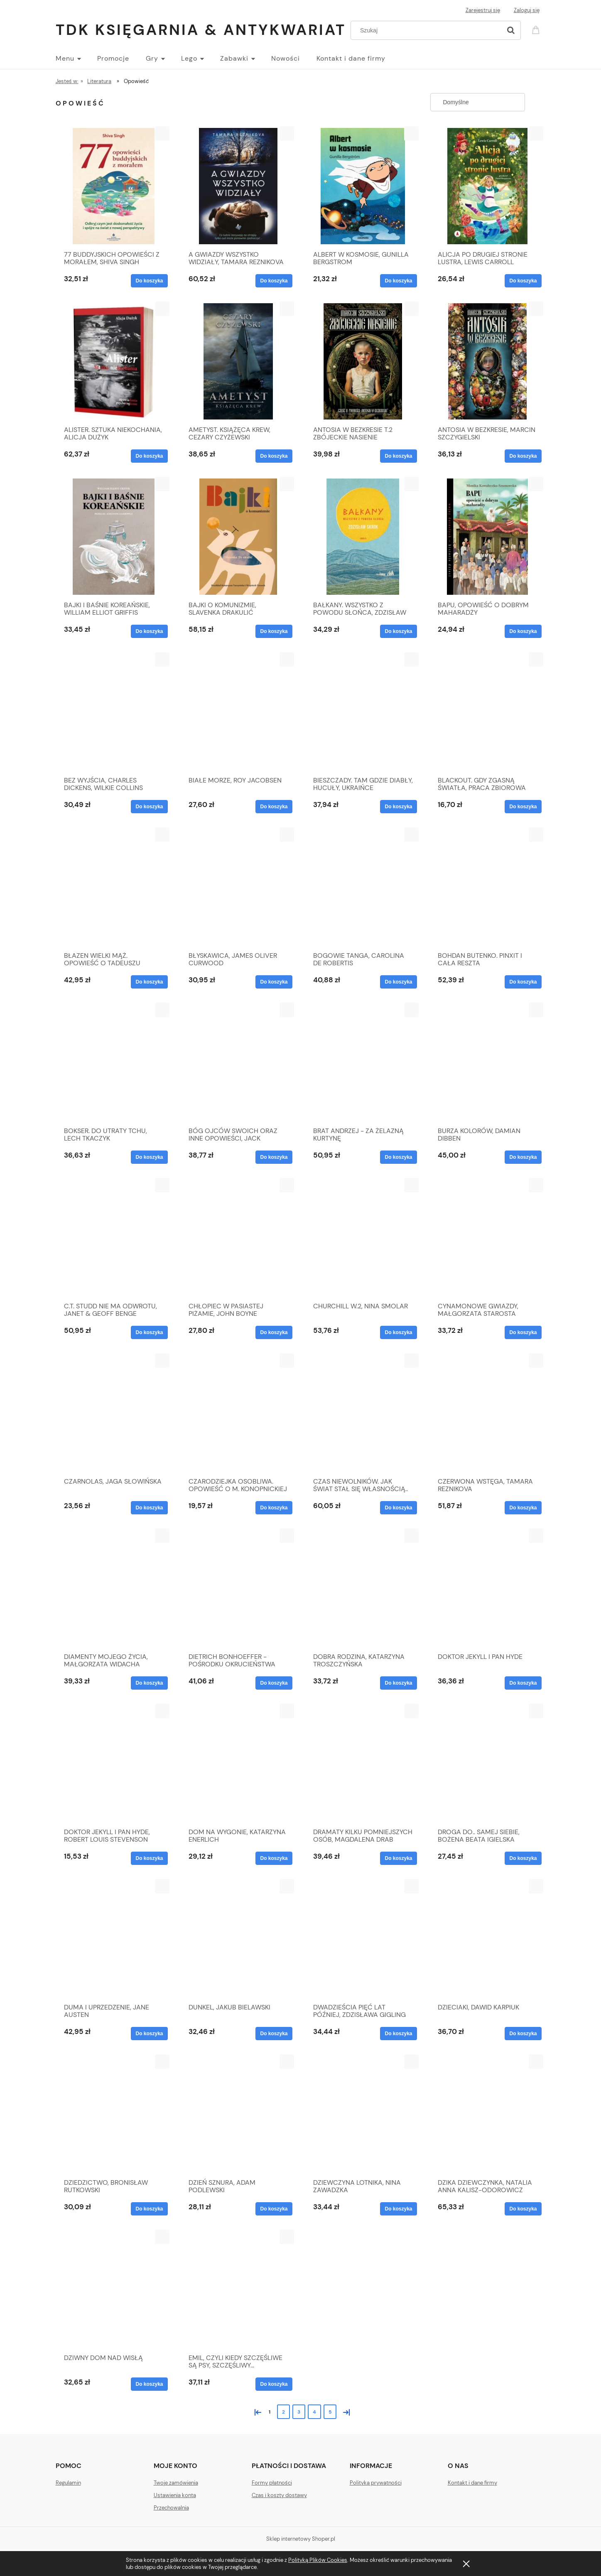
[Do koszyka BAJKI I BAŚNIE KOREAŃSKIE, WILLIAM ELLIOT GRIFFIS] (149, 631)
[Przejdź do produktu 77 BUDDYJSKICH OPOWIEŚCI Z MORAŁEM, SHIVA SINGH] (114, 186)
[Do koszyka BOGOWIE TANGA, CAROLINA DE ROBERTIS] (398, 982)
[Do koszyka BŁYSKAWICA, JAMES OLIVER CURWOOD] (273, 982)
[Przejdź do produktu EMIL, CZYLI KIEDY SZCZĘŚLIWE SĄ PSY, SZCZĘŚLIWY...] (238, 2289)
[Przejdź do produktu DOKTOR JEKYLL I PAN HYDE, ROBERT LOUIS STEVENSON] (114, 1763)
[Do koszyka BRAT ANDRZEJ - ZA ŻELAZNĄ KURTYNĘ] (398, 1157)
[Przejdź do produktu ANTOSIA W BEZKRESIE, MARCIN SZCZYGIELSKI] (488, 361)
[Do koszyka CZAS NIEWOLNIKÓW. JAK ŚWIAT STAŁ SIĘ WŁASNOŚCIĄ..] (398, 1507)
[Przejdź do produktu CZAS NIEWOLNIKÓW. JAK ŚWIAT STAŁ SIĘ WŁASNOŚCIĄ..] (363, 1413)
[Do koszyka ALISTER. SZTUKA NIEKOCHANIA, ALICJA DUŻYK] (149, 456)
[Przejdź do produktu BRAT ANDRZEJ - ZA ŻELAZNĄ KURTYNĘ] (363, 1062)
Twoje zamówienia (176, 2482)
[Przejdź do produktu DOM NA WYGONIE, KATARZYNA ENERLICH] (238, 1763)
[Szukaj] (510, 30)
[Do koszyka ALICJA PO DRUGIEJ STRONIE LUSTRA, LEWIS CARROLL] (523, 280)
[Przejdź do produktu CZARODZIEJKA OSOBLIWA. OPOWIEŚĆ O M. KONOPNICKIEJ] (238, 1413)
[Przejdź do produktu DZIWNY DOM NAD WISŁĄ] (114, 2289)
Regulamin (68, 2482)
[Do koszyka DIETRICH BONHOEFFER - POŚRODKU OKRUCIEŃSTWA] (273, 1683)
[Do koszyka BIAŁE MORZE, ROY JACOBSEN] (273, 806)
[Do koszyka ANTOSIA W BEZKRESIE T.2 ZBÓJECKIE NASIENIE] (398, 456)
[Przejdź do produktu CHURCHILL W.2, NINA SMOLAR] (363, 1238)
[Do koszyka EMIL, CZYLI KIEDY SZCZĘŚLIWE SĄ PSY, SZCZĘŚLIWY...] (273, 2384)
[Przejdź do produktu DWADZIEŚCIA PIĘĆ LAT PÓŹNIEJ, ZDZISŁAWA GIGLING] (363, 1939)
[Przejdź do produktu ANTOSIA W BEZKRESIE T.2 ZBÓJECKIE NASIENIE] (363, 361)
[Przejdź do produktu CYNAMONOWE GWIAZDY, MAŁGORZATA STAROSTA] (488, 1238)
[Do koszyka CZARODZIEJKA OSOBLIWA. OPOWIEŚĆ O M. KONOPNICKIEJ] (273, 1507)
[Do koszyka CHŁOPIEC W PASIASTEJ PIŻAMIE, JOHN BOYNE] (273, 1332)
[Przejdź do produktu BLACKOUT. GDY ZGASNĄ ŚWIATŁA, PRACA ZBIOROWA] (488, 712)
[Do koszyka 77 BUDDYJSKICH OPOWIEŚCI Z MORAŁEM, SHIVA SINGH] (149, 280)
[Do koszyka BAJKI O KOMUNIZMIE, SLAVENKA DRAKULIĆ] (273, 631)
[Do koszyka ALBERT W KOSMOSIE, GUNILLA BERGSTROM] (398, 280)
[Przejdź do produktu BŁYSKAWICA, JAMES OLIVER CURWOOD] (238, 887)
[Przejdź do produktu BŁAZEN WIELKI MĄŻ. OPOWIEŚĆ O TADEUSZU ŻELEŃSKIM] (114, 887)
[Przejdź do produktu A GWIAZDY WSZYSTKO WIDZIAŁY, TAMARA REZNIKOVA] (238, 186)
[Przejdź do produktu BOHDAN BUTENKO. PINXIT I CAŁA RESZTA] (488, 887)
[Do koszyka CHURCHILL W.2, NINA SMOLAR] (398, 1332)
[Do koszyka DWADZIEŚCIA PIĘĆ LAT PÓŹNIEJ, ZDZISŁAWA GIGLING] (398, 2033)
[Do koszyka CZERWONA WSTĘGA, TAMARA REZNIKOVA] (523, 1507)
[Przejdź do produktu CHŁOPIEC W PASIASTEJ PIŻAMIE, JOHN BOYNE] (238, 1238)
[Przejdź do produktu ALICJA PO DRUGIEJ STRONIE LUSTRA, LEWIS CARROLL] (488, 186)
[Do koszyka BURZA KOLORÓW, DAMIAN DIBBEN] (523, 1157)
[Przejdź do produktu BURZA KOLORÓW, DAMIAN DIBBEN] (488, 1062)
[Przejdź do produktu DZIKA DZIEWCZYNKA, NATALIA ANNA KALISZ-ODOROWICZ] (488, 2114)
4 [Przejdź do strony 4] (314, 2412)
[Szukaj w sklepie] (427, 30)
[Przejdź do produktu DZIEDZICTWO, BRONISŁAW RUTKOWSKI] (114, 2114)
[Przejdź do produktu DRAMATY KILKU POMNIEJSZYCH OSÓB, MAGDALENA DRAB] (363, 1763)
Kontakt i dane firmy (472, 2482)
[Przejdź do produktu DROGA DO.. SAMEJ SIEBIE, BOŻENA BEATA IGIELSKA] (488, 1763)
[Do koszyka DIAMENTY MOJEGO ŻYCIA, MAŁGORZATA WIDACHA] (149, 1683)
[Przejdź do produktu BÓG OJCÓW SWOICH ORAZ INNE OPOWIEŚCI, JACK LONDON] (238, 1062)
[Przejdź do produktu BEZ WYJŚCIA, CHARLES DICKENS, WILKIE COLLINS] (114, 712)
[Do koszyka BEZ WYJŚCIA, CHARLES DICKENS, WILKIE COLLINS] (149, 806)
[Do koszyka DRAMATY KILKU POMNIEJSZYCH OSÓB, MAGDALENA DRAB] (398, 1858)
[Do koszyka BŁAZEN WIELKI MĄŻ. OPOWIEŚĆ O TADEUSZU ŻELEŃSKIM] (149, 982)
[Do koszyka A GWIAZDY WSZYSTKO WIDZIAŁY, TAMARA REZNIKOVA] (273, 280)
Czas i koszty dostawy (279, 2495)
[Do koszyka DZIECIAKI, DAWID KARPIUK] (523, 2033)
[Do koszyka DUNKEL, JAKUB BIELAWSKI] (273, 2033)
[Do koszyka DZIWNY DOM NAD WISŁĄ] (149, 2384)
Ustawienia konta (175, 2495)
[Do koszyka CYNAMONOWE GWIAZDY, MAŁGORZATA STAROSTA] (523, 1332)
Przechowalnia (171, 2507)
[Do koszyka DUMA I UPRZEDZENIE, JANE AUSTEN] (149, 2033)
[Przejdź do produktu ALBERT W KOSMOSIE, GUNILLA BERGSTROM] (363, 186)
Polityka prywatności (376, 2482)
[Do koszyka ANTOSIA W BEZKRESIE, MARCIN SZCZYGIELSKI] (523, 456)
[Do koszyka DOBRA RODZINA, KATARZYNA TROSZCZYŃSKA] (398, 1683)
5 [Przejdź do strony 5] (330, 2412)
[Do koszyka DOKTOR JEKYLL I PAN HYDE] (523, 1683)
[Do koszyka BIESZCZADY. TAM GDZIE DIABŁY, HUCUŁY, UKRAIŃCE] (398, 806)
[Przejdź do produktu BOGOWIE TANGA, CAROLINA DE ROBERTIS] (363, 887)
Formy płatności (272, 2482)
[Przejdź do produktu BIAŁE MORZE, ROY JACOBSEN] (238, 712)
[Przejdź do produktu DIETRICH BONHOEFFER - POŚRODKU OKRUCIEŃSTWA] (238, 1588)
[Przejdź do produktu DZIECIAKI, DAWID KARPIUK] (488, 1939)
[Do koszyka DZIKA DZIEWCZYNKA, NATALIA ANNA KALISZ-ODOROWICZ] (523, 2208)
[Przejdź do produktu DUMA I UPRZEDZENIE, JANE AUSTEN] (114, 1939)
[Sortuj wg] (477, 102)
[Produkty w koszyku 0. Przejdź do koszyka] (537, 29)
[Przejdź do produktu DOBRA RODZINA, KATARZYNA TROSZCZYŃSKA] (363, 1588)
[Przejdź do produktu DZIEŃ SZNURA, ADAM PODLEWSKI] (238, 2114)
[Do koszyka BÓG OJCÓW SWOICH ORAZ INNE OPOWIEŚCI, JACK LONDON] (273, 1157)
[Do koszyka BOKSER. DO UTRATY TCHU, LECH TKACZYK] (149, 1157)
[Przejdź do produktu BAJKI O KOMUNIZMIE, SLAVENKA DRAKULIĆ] (238, 536)
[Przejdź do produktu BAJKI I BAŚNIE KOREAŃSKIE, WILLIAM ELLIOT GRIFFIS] (114, 536)
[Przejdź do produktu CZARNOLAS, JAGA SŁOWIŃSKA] (114, 1413)
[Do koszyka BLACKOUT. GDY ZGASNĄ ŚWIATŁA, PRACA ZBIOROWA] (523, 806)
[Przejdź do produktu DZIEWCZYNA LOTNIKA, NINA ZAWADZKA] (363, 2114)
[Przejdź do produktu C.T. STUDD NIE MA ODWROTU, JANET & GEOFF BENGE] (114, 1238)
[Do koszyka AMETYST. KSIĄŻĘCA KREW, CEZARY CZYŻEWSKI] (273, 456)
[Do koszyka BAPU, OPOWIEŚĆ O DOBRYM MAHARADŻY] (523, 631)
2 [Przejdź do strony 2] (283, 2412)
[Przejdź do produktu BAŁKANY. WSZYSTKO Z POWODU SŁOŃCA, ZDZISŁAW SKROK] (363, 536)
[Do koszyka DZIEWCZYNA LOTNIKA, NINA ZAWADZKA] (398, 2208)
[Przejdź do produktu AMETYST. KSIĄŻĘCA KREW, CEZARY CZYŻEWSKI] (238, 361)
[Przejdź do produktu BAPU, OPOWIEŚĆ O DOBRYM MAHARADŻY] (488, 536)
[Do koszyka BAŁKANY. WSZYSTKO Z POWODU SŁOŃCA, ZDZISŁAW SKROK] (398, 631)
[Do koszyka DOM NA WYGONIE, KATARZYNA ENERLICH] (273, 1858)
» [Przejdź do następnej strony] (344, 2411)
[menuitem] (76, 58)
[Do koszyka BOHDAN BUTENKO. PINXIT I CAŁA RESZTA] (523, 982)
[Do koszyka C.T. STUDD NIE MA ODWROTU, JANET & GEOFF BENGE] (149, 1332)
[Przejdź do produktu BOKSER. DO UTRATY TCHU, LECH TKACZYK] (114, 1062)
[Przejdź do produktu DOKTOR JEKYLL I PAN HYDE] (488, 1588)
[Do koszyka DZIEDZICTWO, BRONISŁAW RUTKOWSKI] (149, 2208)
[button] (162, 133)
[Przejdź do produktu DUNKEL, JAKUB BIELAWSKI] (238, 1939)
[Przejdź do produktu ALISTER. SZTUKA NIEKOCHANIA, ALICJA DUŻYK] (114, 361)
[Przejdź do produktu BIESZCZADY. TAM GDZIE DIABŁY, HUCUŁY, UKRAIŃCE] (363, 712)
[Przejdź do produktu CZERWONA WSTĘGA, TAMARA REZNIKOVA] (488, 1413)
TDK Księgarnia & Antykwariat (201, 29)
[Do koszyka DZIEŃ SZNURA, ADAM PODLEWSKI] (273, 2208)
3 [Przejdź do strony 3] (298, 2412)
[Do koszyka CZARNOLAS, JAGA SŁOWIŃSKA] (149, 1507)
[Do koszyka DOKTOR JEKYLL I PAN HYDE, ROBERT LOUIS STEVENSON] (149, 1858)
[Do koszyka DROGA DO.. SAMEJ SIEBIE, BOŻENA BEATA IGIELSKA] (523, 1858)
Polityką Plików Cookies (317, 2560)
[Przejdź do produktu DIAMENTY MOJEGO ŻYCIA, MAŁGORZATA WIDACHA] (114, 1588)
